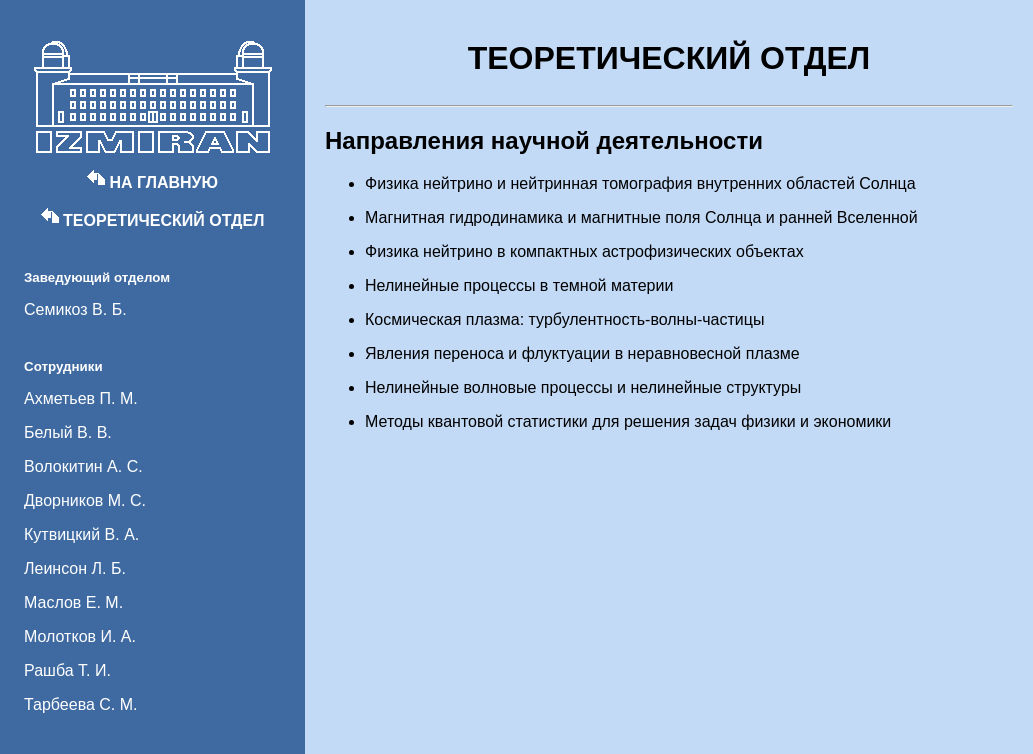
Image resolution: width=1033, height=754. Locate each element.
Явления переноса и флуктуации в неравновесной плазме (582, 353)
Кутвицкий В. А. (81, 534)
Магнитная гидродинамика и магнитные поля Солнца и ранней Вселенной (641, 217)
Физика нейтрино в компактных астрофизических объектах (584, 251)
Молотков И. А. (80, 636)
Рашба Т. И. (67, 670)
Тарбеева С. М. (81, 704)
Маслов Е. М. (73, 602)
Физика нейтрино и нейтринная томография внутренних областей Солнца (640, 183)
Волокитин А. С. (83, 466)
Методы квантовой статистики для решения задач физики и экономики (628, 421)
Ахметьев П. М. (81, 398)
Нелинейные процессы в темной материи (519, 285)
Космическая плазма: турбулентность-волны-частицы (564, 319)
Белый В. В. (68, 432)
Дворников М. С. (85, 500)
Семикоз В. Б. (75, 309)
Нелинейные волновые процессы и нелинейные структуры (583, 387)
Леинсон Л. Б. (75, 568)
